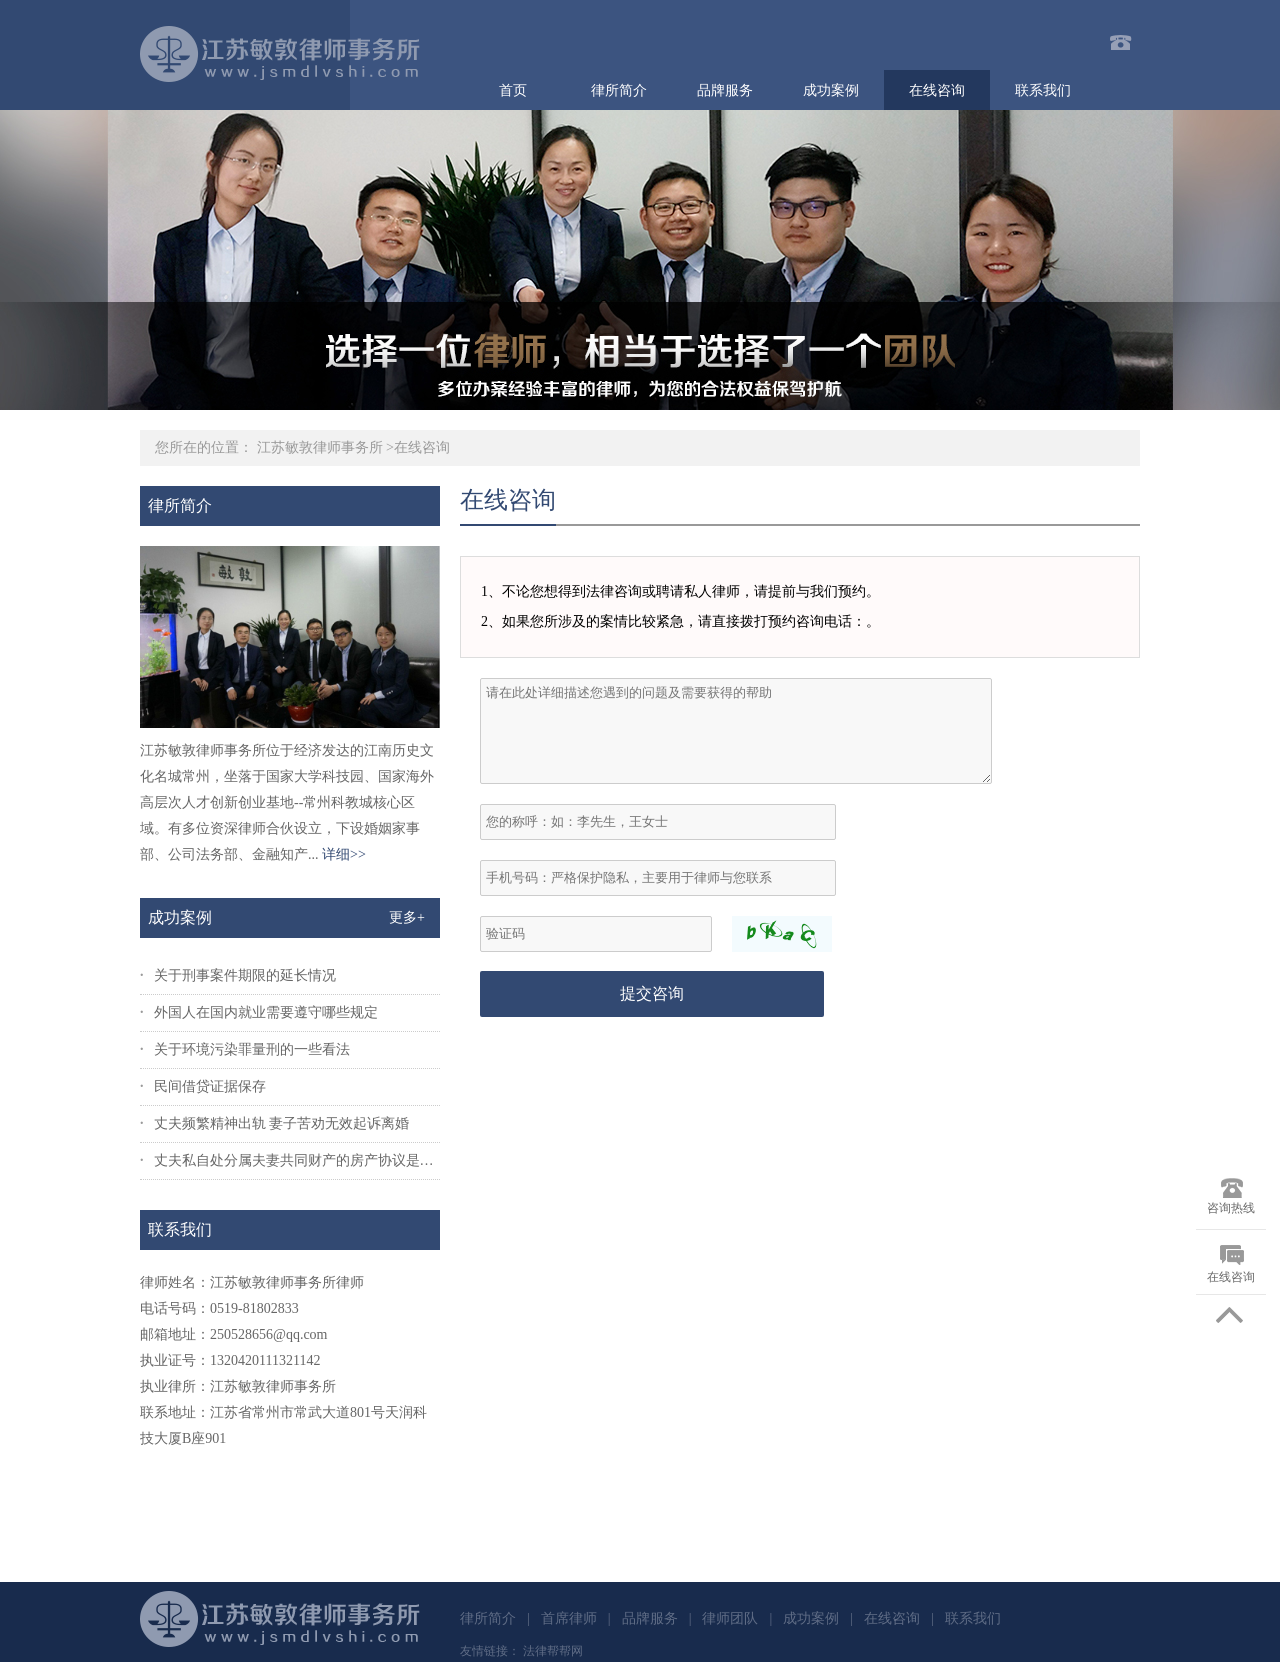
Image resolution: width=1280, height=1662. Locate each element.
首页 (513, 90)
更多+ (407, 917)
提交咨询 (652, 993)
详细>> (344, 854)
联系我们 (1043, 90)
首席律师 (569, 1618)
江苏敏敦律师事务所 (320, 447)
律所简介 (619, 90)
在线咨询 (937, 90)
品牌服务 (725, 90)
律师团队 (730, 1618)
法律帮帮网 (553, 1651)
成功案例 (831, 90)
